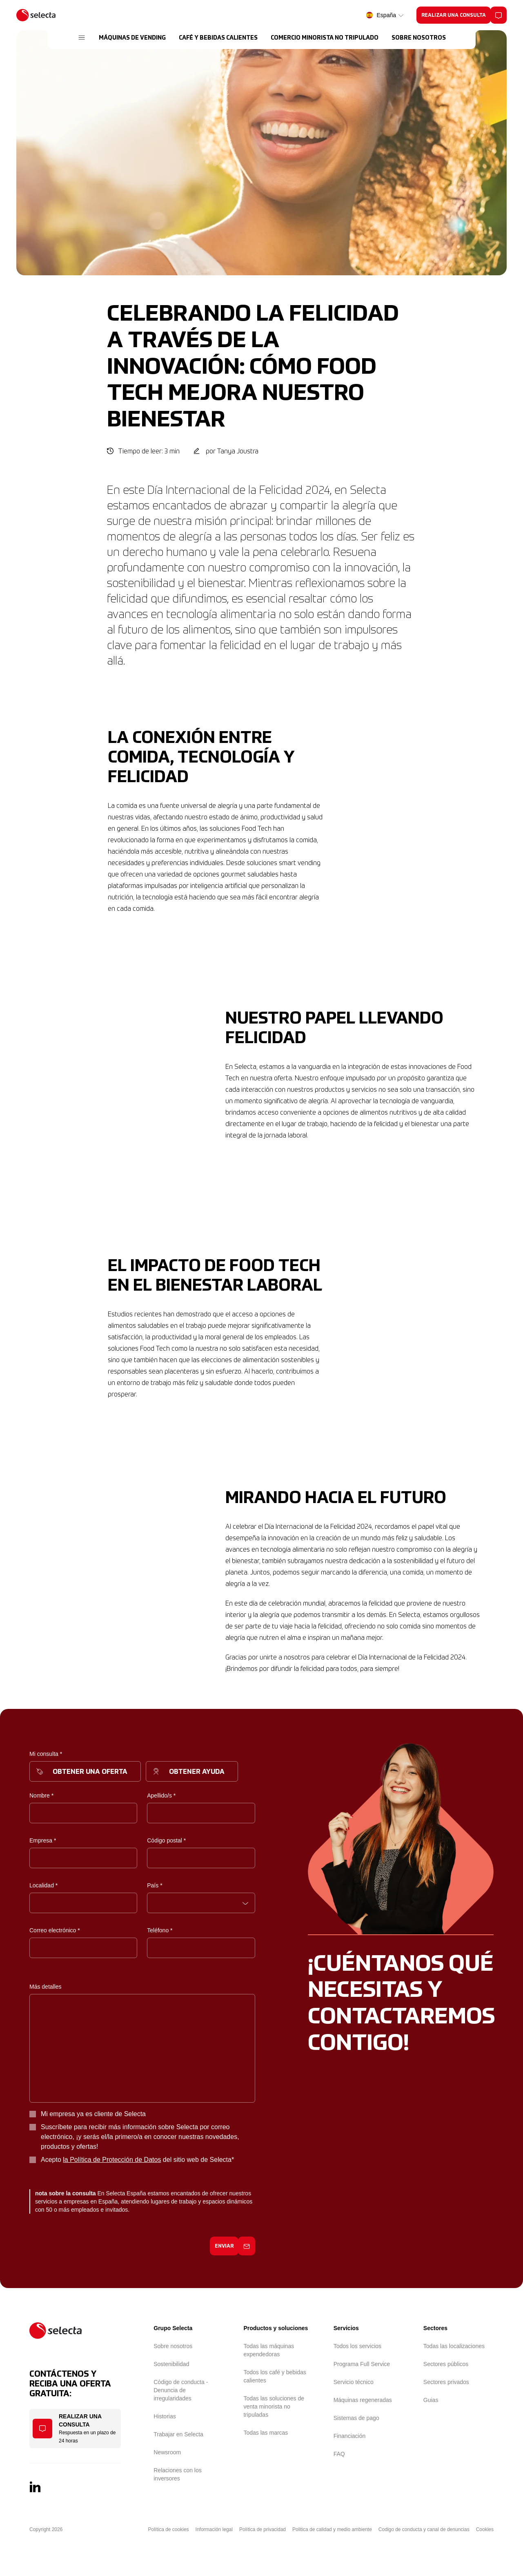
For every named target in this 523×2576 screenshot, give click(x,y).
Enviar (224, 2246)
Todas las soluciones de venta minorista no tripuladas (273, 2406)
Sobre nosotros (173, 2346)
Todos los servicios (358, 2346)
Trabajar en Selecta (178, 2434)
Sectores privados (446, 2382)
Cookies (485, 2529)
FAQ (339, 2454)
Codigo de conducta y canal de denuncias (424, 2529)
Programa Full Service (362, 2364)
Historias (165, 2416)
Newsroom (167, 2452)
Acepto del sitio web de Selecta (137, 2159)
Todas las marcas (265, 2432)
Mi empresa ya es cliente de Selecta (93, 2113)
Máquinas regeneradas (363, 2400)
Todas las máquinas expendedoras (268, 2350)
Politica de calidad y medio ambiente (332, 2529)
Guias (430, 2400)
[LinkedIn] (35, 2487)
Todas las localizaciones (454, 2346)
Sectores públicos (446, 2364)
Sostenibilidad (171, 2364)
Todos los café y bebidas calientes (274, 2376)
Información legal (214, 2529)
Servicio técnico (354, 2382)
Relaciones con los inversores (178, 2474)
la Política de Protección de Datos (112, 2159)
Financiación (350, 2436)
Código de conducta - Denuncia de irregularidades (181, 2390)
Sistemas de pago (356, 2418)
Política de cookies (168, 2529)
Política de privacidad (262, 2529)
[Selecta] (36, 15)
